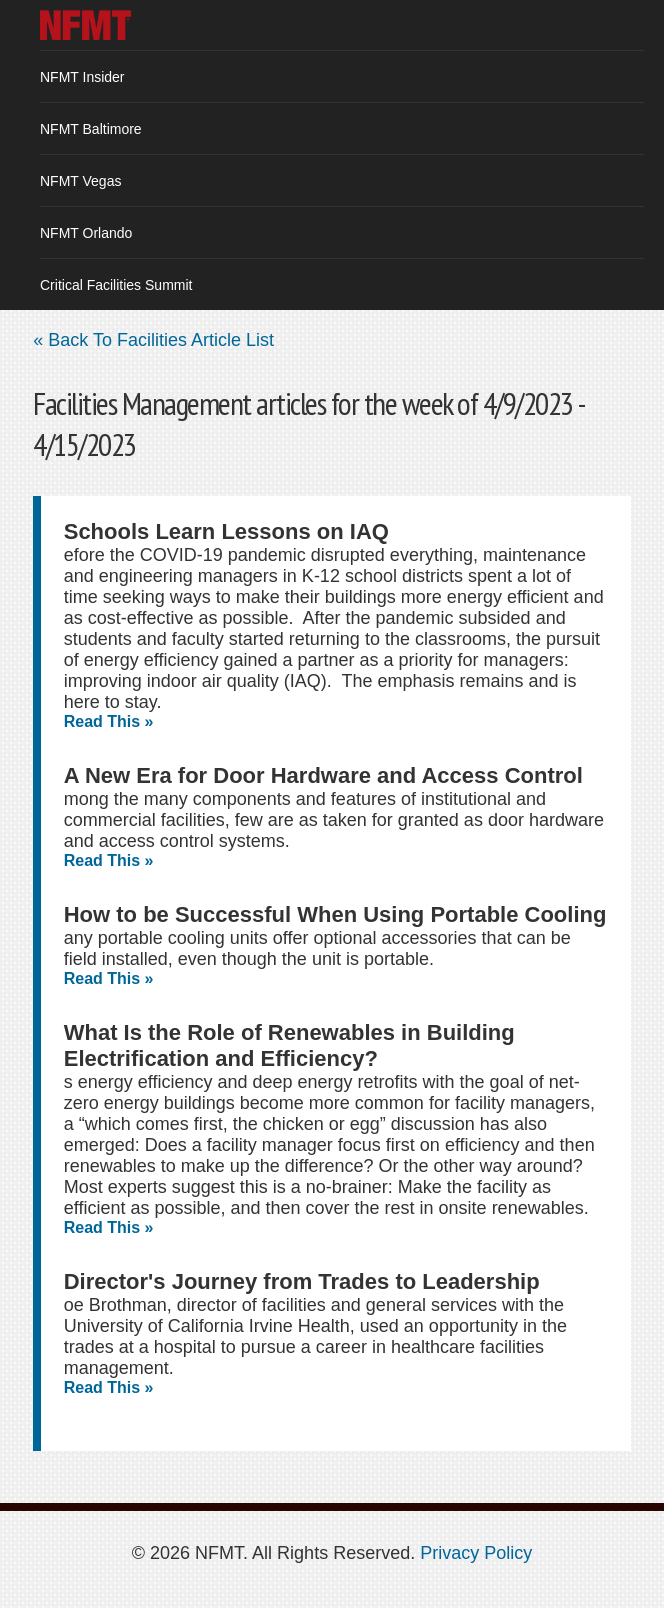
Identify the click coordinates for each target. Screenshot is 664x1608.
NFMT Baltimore (91, 129)
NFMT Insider (82, 77)
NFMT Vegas (80, 181)
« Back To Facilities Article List (153, 340)
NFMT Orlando (86, 233)
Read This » (109, 721)
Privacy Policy (476, 1553)
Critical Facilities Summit (116, 285)
